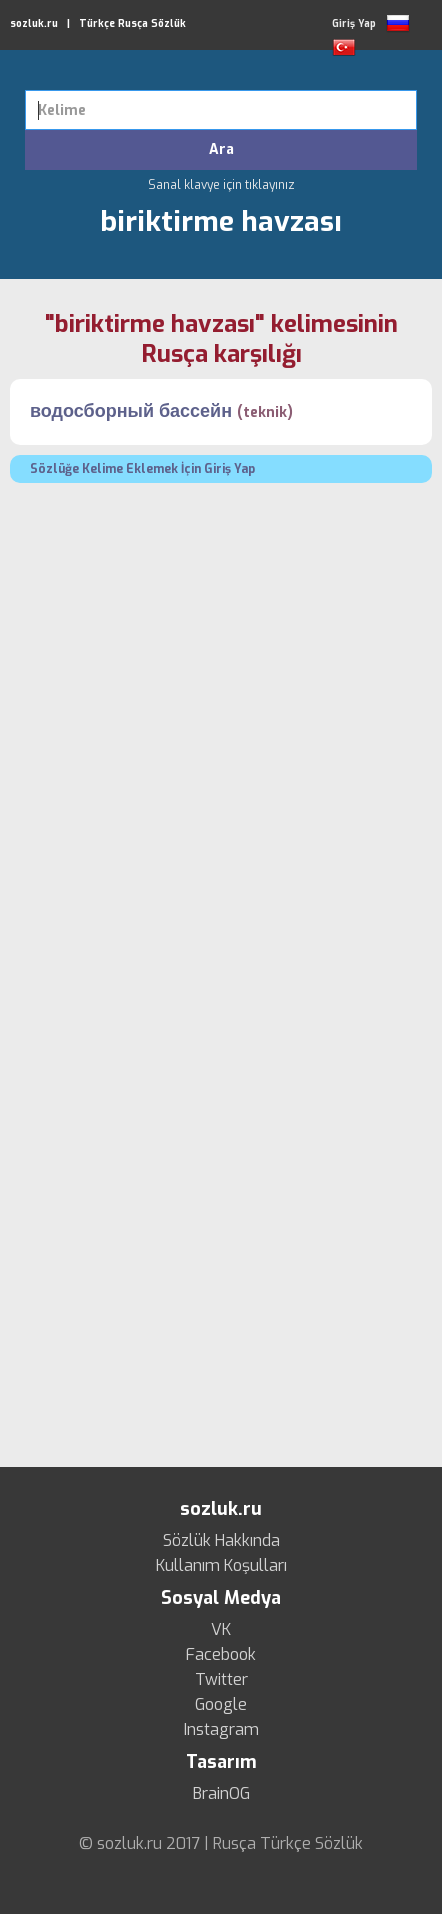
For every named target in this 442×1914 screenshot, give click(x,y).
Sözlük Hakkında (221, 1541)
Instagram (221, 1730)
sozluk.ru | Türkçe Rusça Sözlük (98, 23)
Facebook (221, 1655)
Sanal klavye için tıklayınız (221, 185)
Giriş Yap (354, 23)
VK (221, 1630)
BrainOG (221, 1794)
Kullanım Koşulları (221, 1566)
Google (221, 1705)
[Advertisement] (221, 724)
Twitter (221, 1680)
